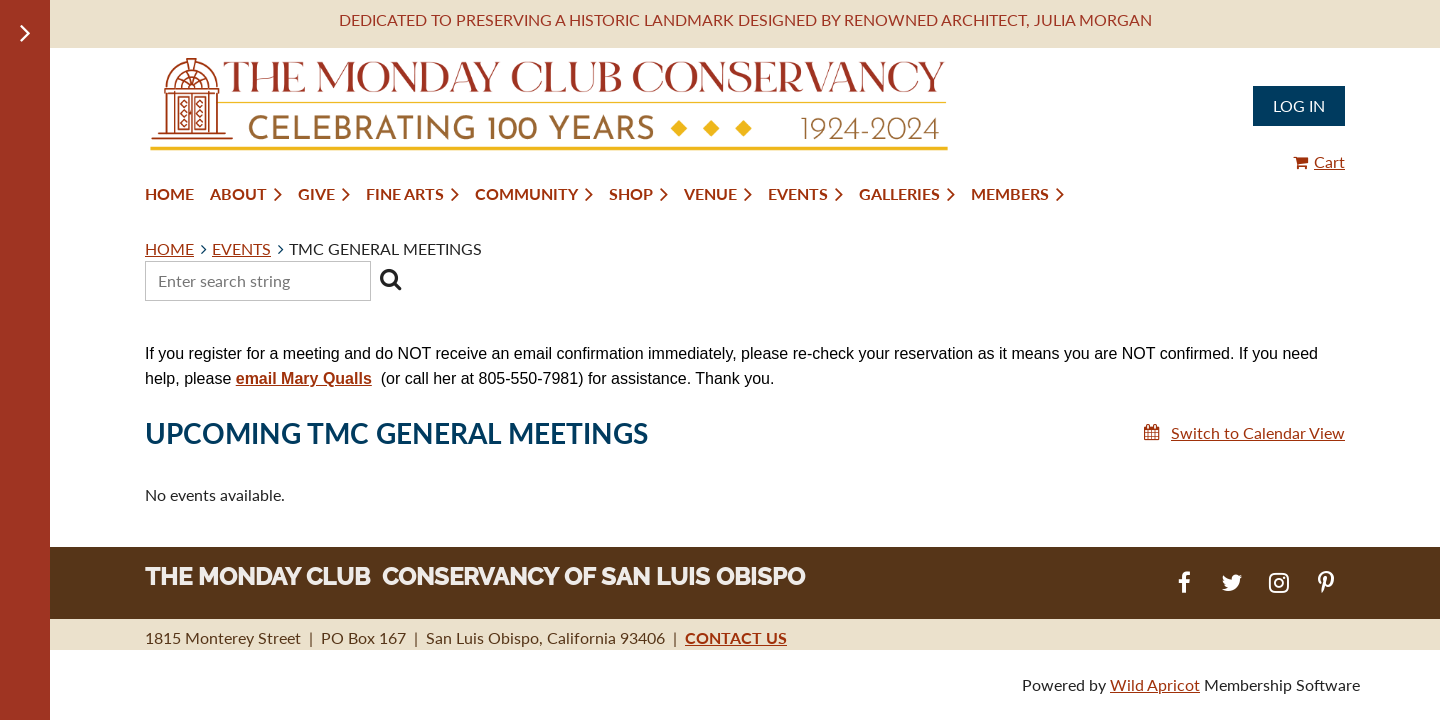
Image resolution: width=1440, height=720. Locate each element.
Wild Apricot (1155, 684)
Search (390, 279)
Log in (1299, 105)
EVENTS (241, 248)
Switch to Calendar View (1258, 432)
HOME (169, 248)
